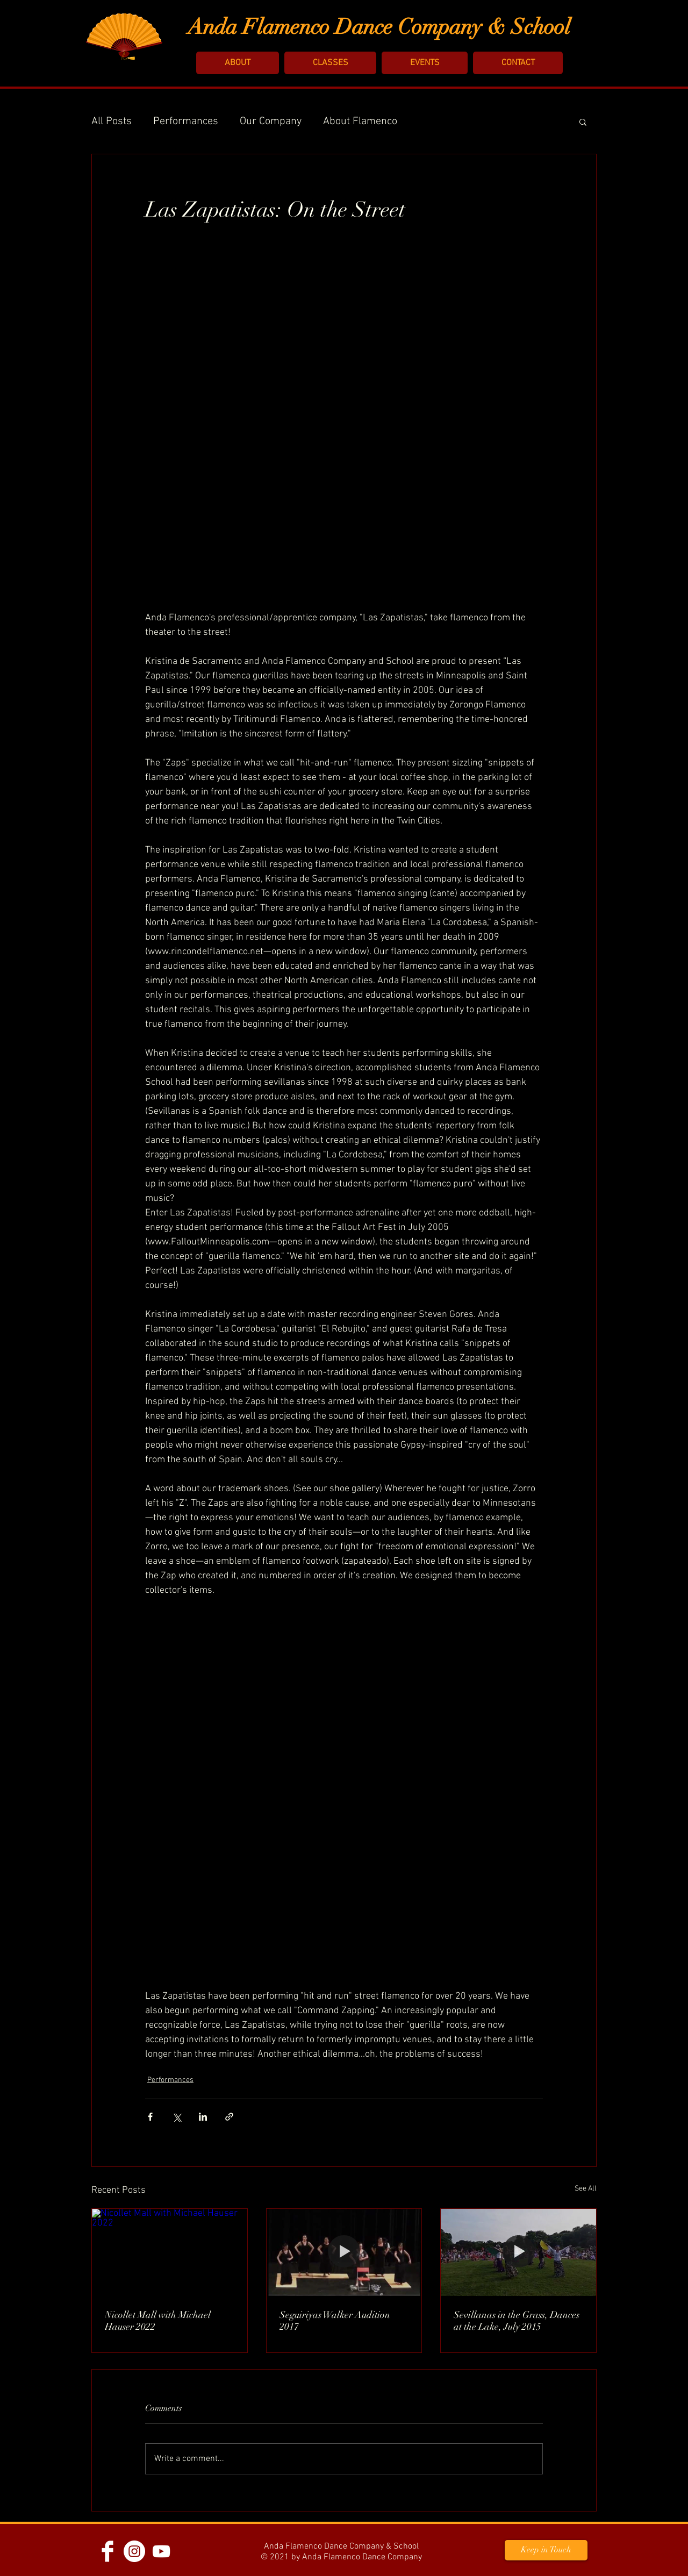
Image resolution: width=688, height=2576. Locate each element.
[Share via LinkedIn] (203, 2117)
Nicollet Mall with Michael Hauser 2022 (158, 2320)
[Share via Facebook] (150, 2117)
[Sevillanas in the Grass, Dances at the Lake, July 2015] (518, 2252)
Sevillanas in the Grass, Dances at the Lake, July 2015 (516, 2320)
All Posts (111, 121)
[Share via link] (229, 2117)
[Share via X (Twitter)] (176, 2117)
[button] (237, 63)
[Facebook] (107, 2551)
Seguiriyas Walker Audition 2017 (335, 2320)
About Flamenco (360, 121)
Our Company (271, 121)
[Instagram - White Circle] (134, 2551)
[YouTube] (161, 2551)
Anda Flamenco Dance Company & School (379, 26)
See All (586, 2188)
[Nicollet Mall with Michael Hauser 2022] (169, 2252)
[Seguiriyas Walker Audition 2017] (344, 2252)
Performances (185, 121)
